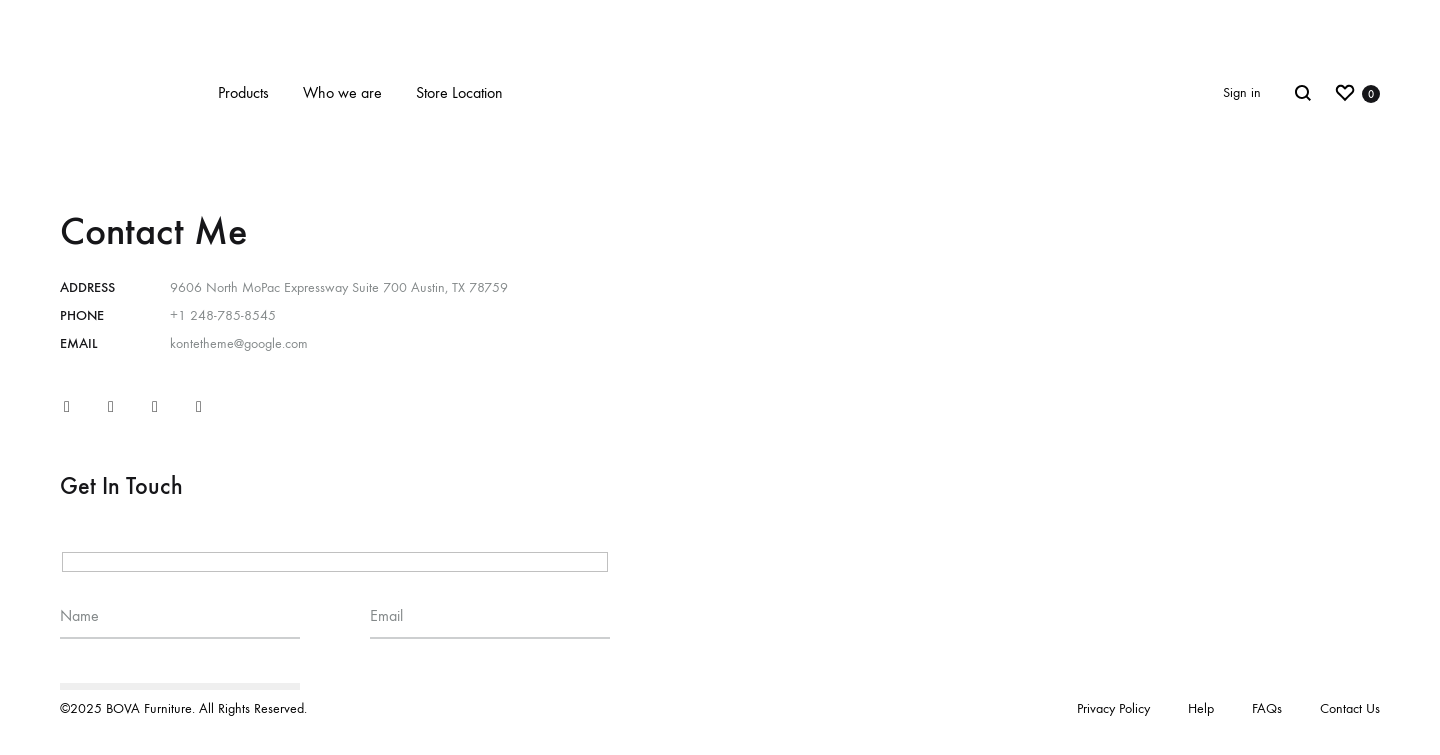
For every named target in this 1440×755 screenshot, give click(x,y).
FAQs (1267, 708)
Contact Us (1350, 708)
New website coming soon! (720, 17)
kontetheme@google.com (239, 343)
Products (243, 92)
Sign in (1242, 92)
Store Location (459, 92)
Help (1201, 708)
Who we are (342, 92)
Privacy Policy (1113, 708)
